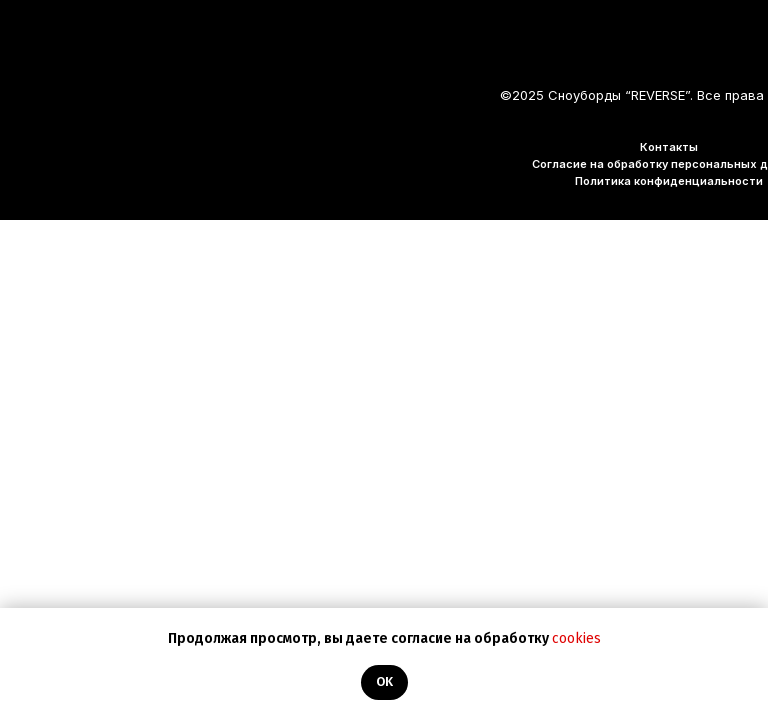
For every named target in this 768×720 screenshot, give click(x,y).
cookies (576, 638)
